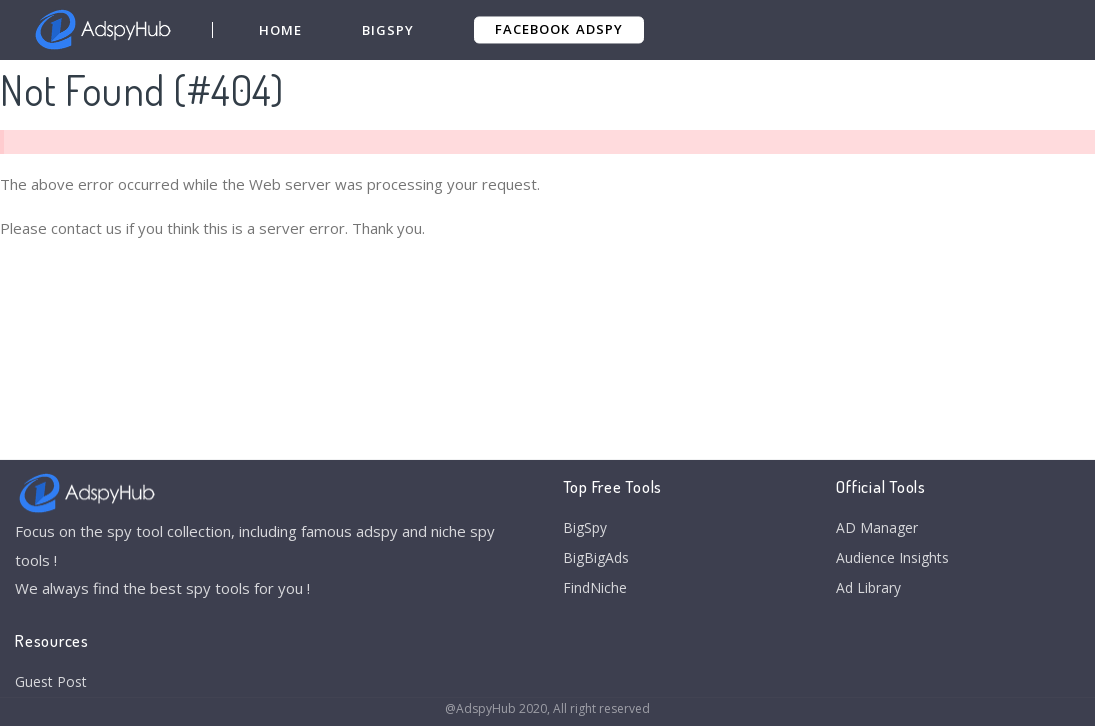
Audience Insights (896, 561)
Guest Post (54, 683)
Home (281, 30)
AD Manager (878, 529)
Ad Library (871, 594)
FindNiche (596, 594)
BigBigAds (598, 561)
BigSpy (389, 30)
